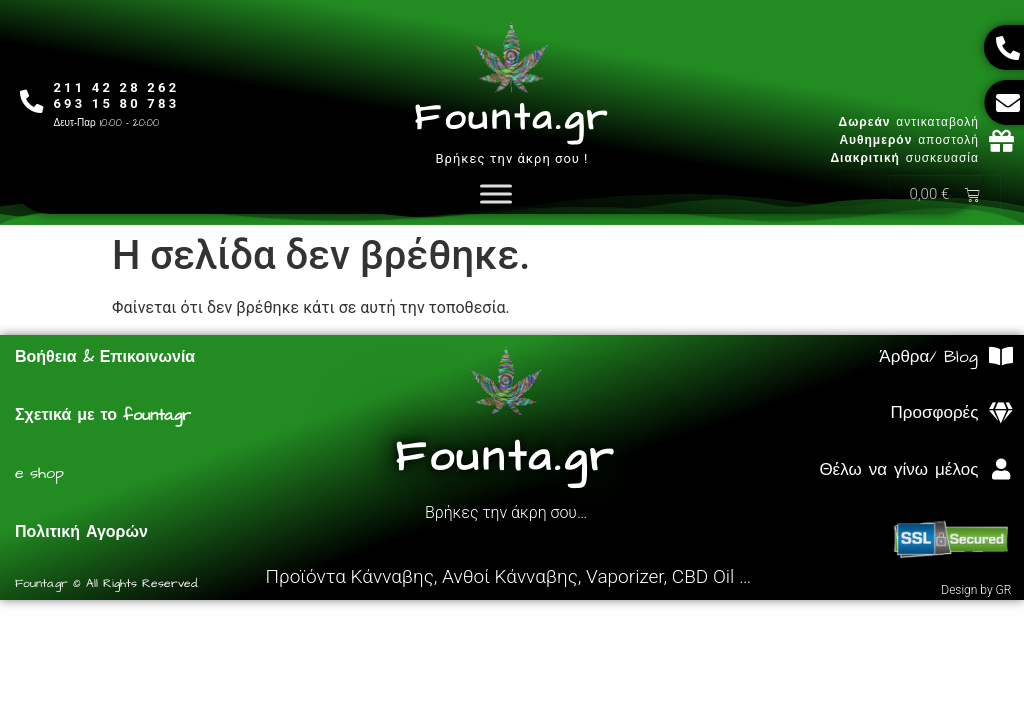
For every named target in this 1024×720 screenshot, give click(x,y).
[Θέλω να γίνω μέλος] (1000, 470)
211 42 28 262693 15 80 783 (118, 95)
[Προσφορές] (1000, 414)
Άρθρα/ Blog (928, 358)
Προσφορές (935, 414)
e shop (39, 474)
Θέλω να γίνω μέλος (898, 471)
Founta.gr (512, 118)
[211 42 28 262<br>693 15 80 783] (32, 101)
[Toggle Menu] (496, 194)
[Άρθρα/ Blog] (1000, 357)
